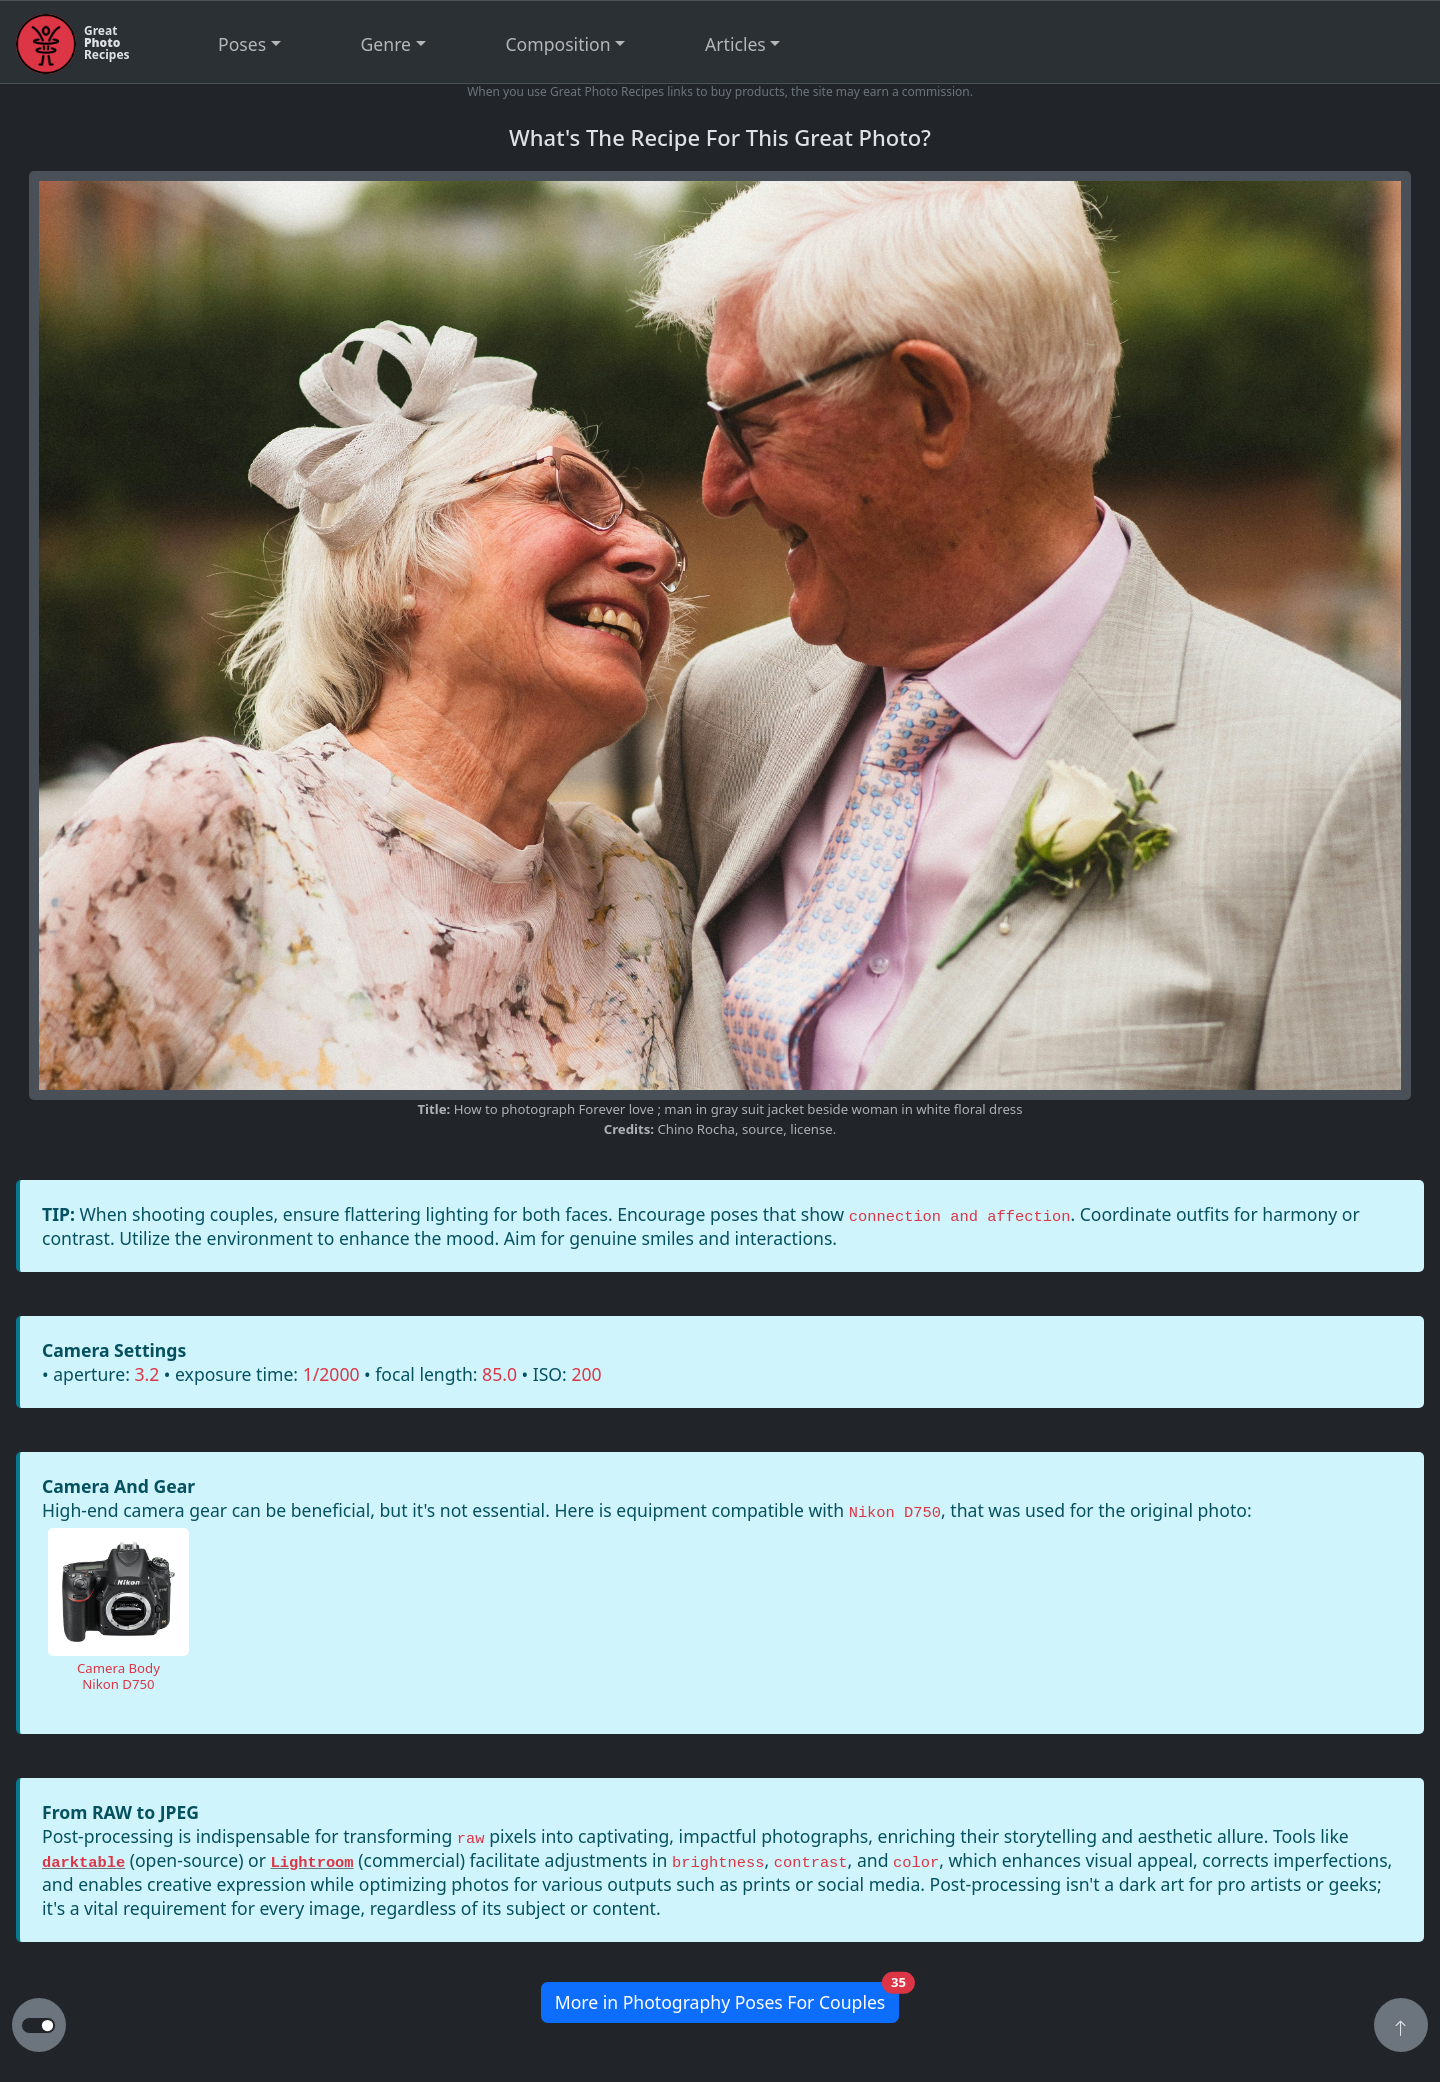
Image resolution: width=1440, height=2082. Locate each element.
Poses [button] (242, 44)
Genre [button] (386, 44)
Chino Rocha (696, 1129)
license (811, 1129)
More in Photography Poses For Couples (727, 1998)
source (762, 1129)
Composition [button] (558, 44)
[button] (1401, 2027)
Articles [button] (735, 44)
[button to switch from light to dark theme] (38, 2026)
